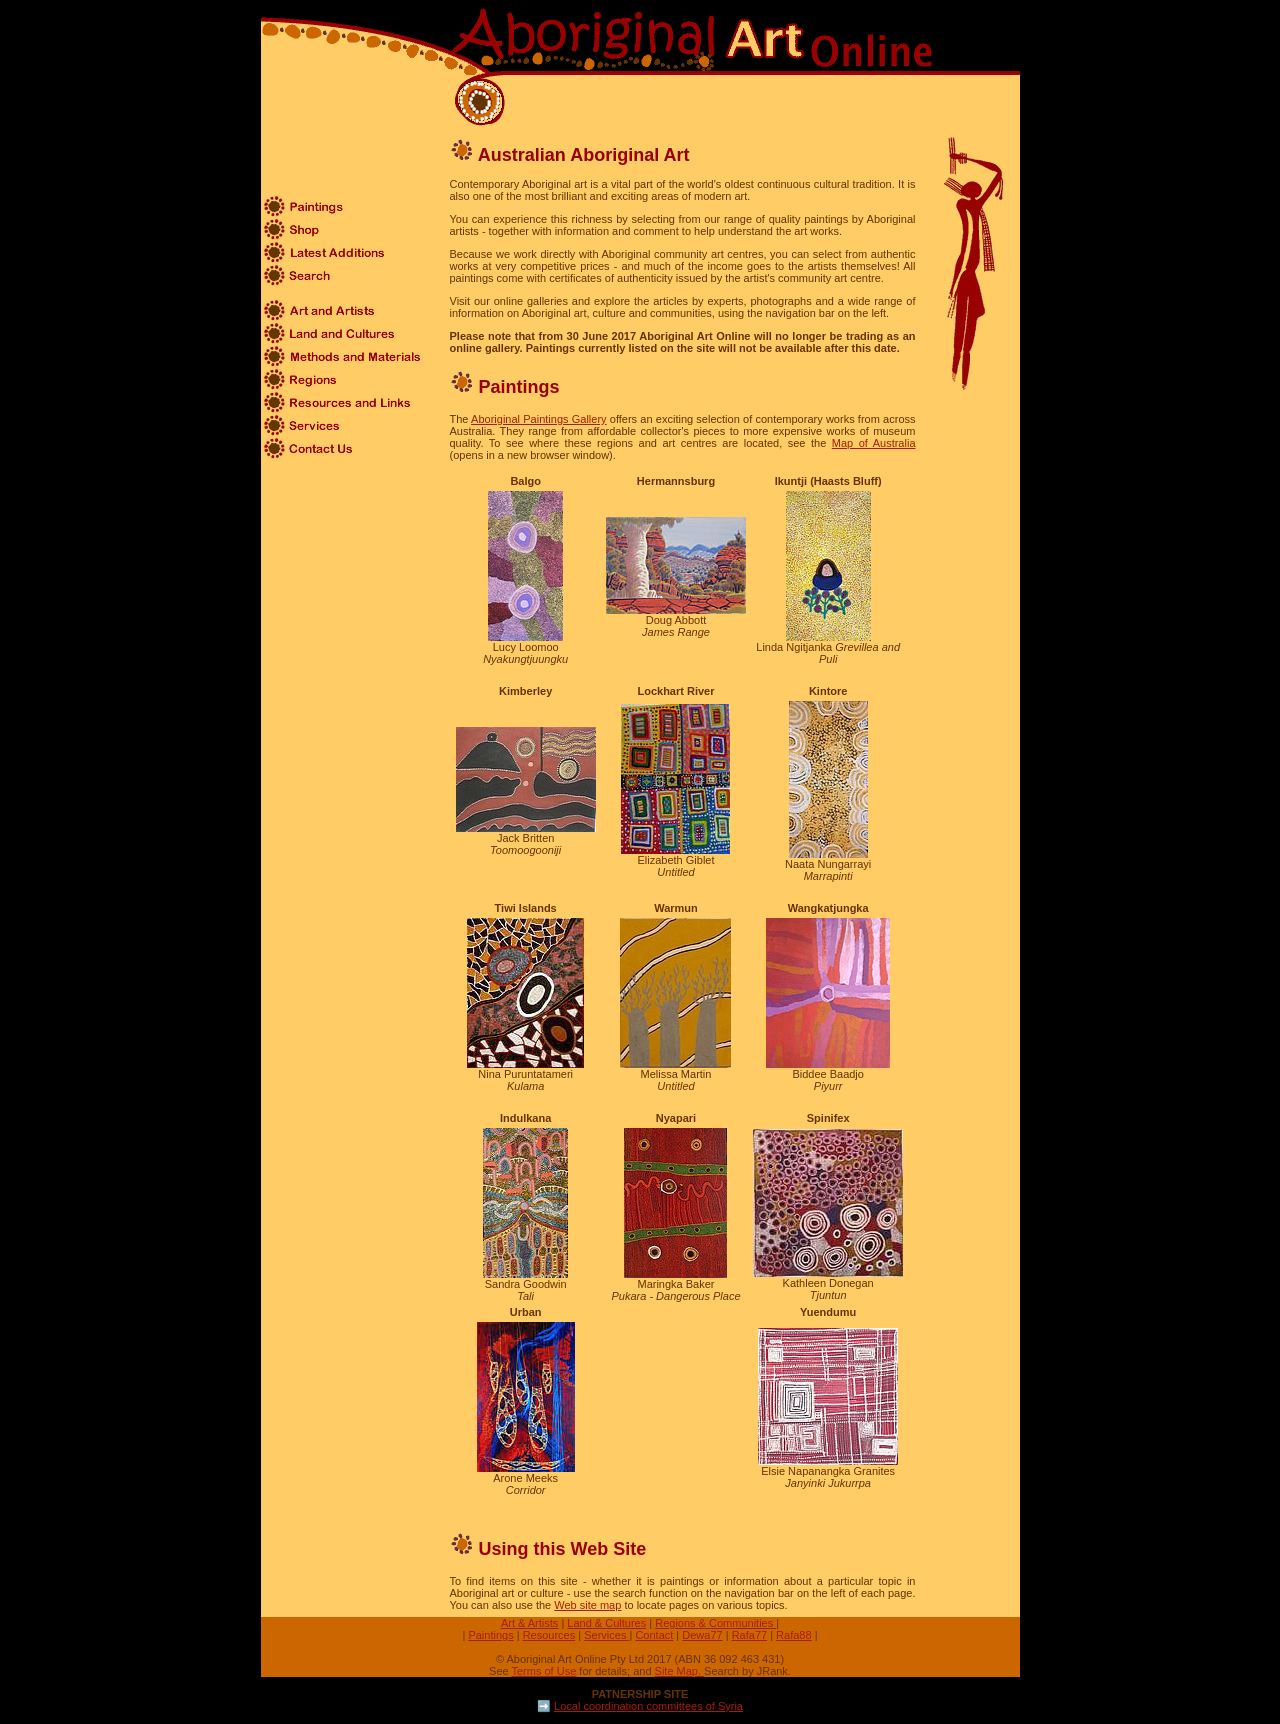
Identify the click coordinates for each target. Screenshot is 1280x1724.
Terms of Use (544, 1671)
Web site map (587, 1605)
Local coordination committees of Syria (648, 1706)
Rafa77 (749, 1635)
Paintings (490, 1635)
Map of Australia (874, 443)
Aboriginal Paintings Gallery (538, 419)
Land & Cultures (606, 1623)
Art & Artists (529, 1623)
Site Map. (680, 1671)
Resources (549, 1635)
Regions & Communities (715, 1623)
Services (606, 1635)
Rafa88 (793, 1635)
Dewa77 (702, 1635)
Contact (654, 1635)
